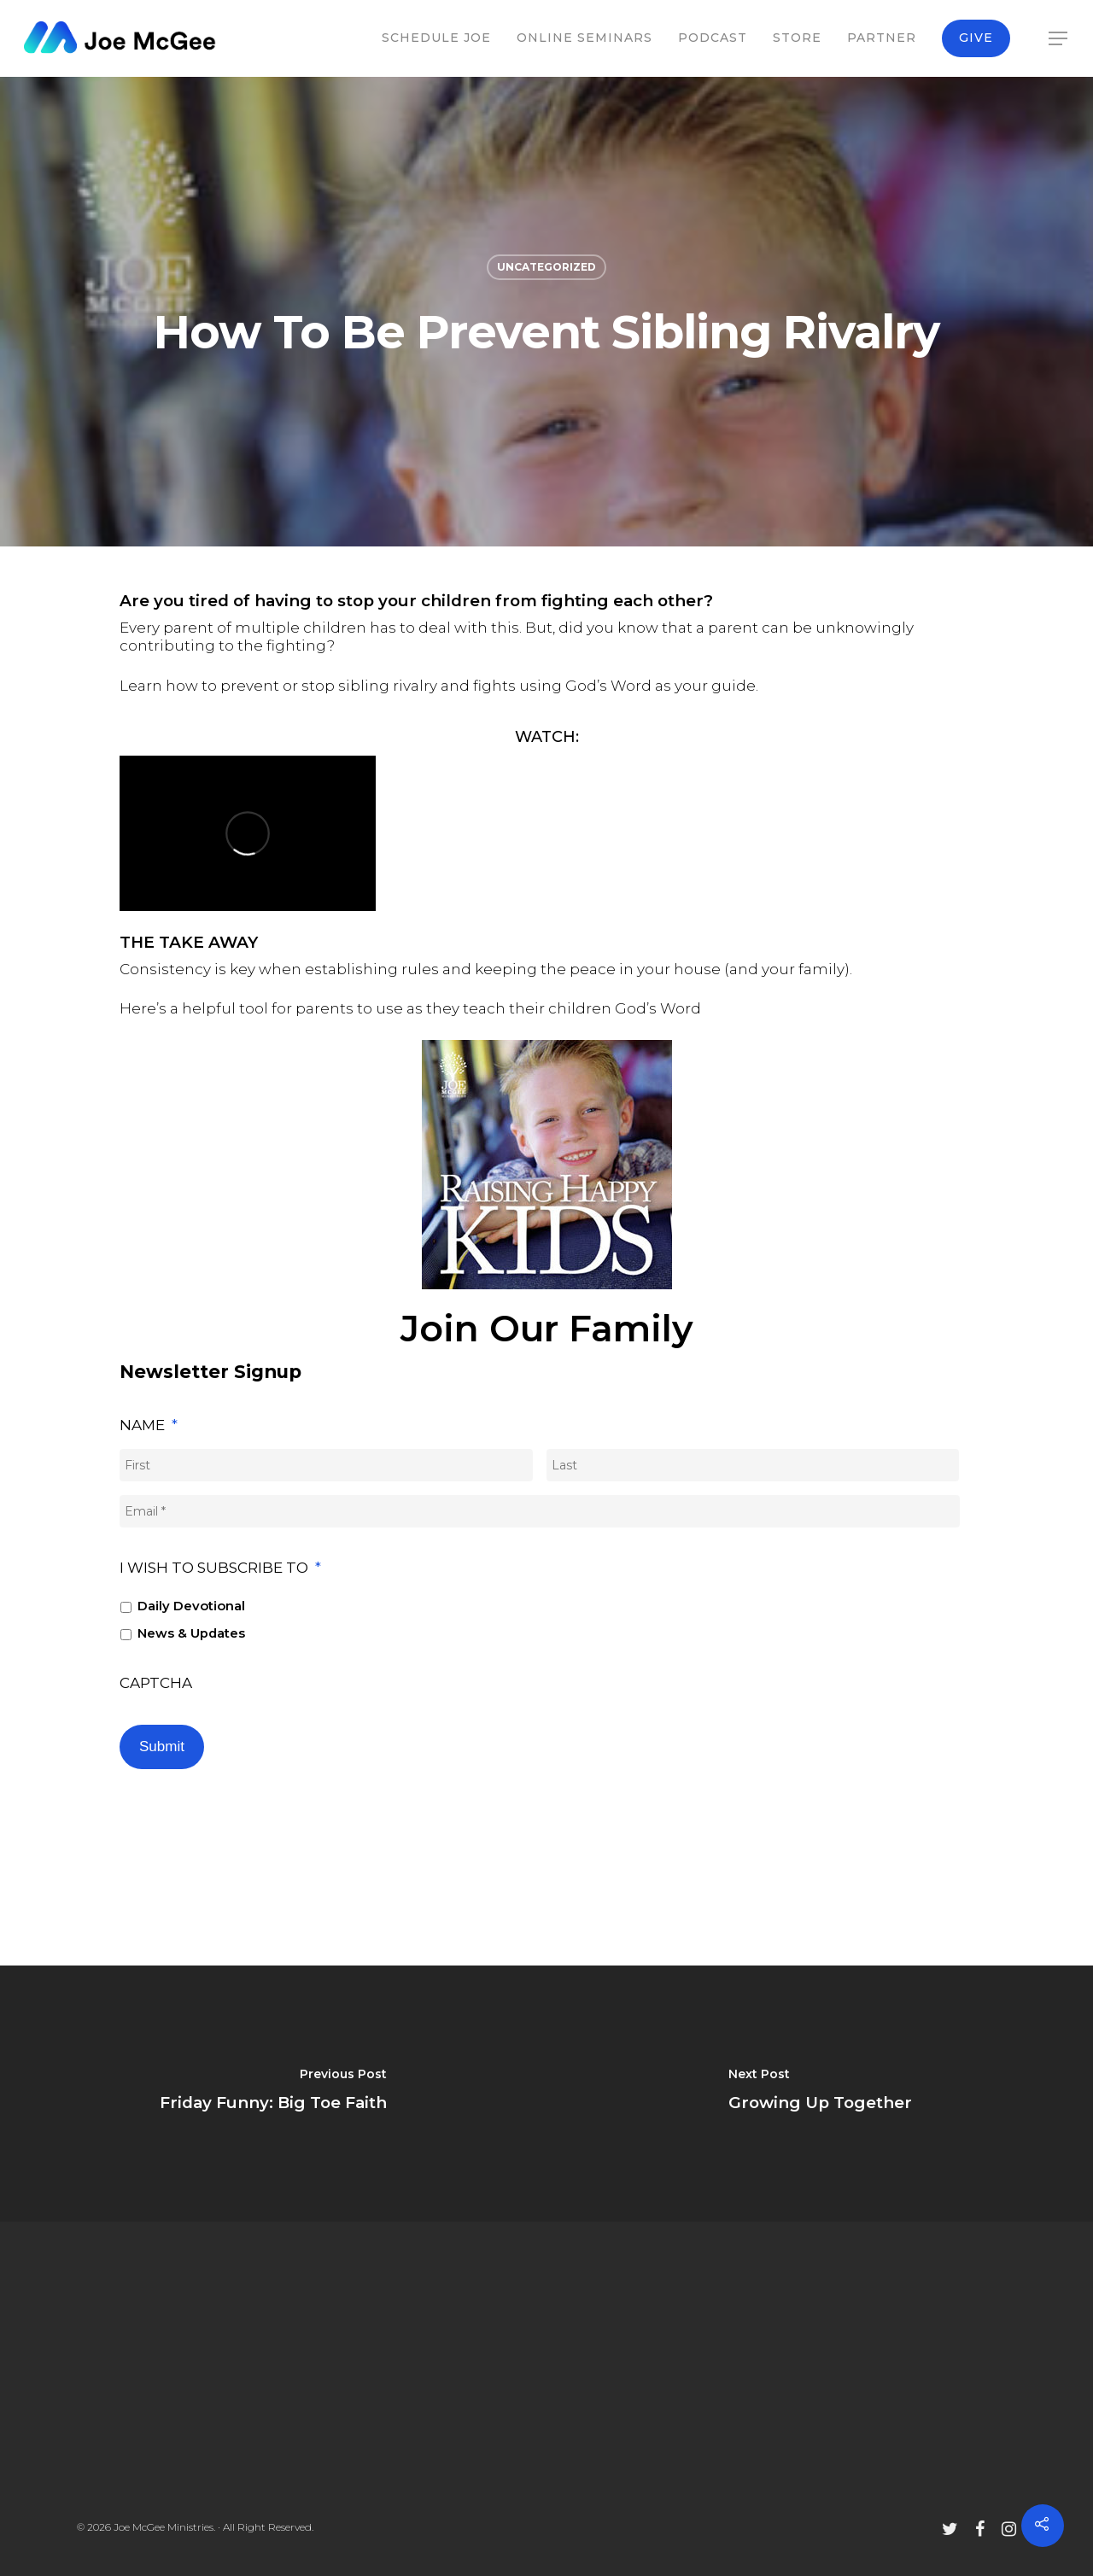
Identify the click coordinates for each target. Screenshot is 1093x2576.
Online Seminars (584, 37)
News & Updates (191, 1633)
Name (149, 1425)
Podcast (712, 37)
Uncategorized (546, 266)
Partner (881, 37)
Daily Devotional (191, 1606)
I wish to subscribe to (220, 1567)
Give (976, 37)
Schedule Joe (436, 37)
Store (797, 37)
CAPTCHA (156, 1682)
